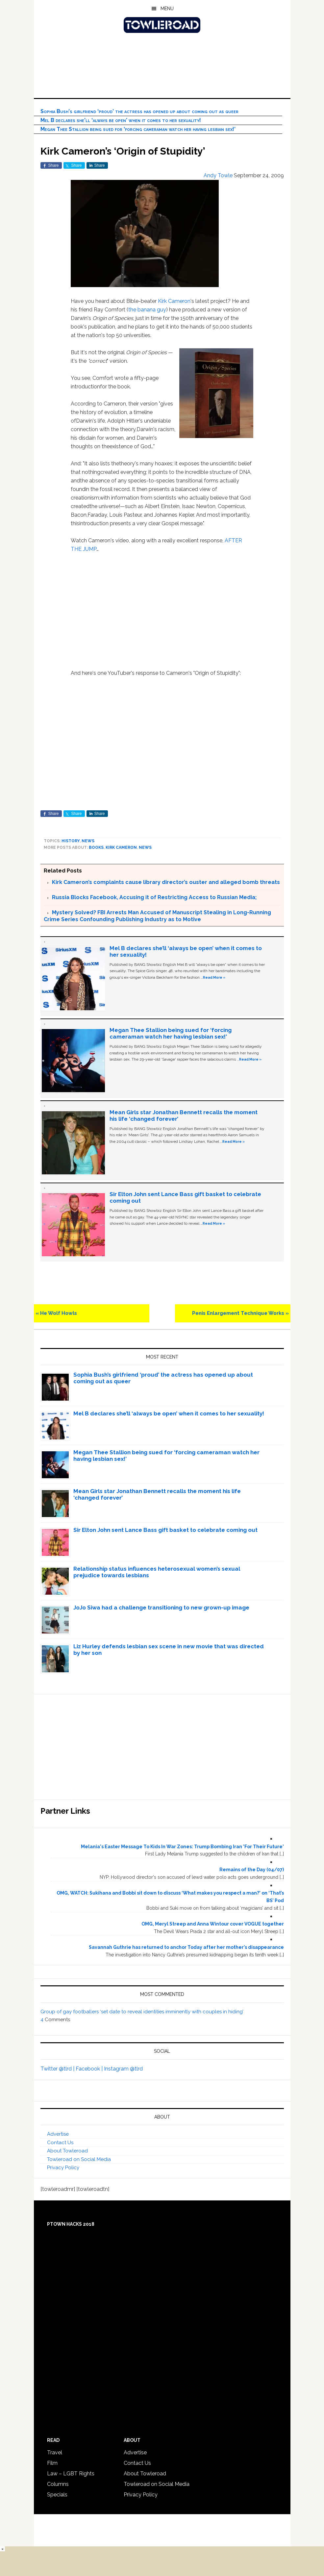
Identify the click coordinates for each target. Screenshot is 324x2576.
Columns (58, 2484)
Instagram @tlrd (123, 2069)
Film (52, 2463)
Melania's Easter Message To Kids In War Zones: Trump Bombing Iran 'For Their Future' (182, 1846)
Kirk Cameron (174, 301)
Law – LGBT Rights (70, 2473)
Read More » (214, 977)
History (71, 841)
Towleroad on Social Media (79, 2159)
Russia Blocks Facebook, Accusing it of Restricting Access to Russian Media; (154, 897)
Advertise (58, 2134)
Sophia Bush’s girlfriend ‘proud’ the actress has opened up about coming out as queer (139, 111)
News (88, 841)
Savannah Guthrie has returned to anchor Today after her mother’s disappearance (186, 1947)
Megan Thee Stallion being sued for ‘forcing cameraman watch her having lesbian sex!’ (138, 129)
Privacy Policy (63, 2168)
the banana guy (147, 310)
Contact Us (60, 2143)
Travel (54, 2452)
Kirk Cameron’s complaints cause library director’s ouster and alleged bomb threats (166, 882)
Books (96, 847)
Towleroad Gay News (162, 25)
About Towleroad (67, 2151)
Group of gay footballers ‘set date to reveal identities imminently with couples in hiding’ (141, 2012)
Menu (167, 8)
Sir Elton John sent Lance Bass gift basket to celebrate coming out (165, 1530)
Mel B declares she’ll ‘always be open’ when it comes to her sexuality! (120, 120)
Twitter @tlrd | (58, 2069)
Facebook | (90, 2069)
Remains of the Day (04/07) (251, 1869)
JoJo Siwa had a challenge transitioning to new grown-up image (161, 1607)
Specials (57, 2494)
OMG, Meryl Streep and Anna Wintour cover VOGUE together (212, 1923)
